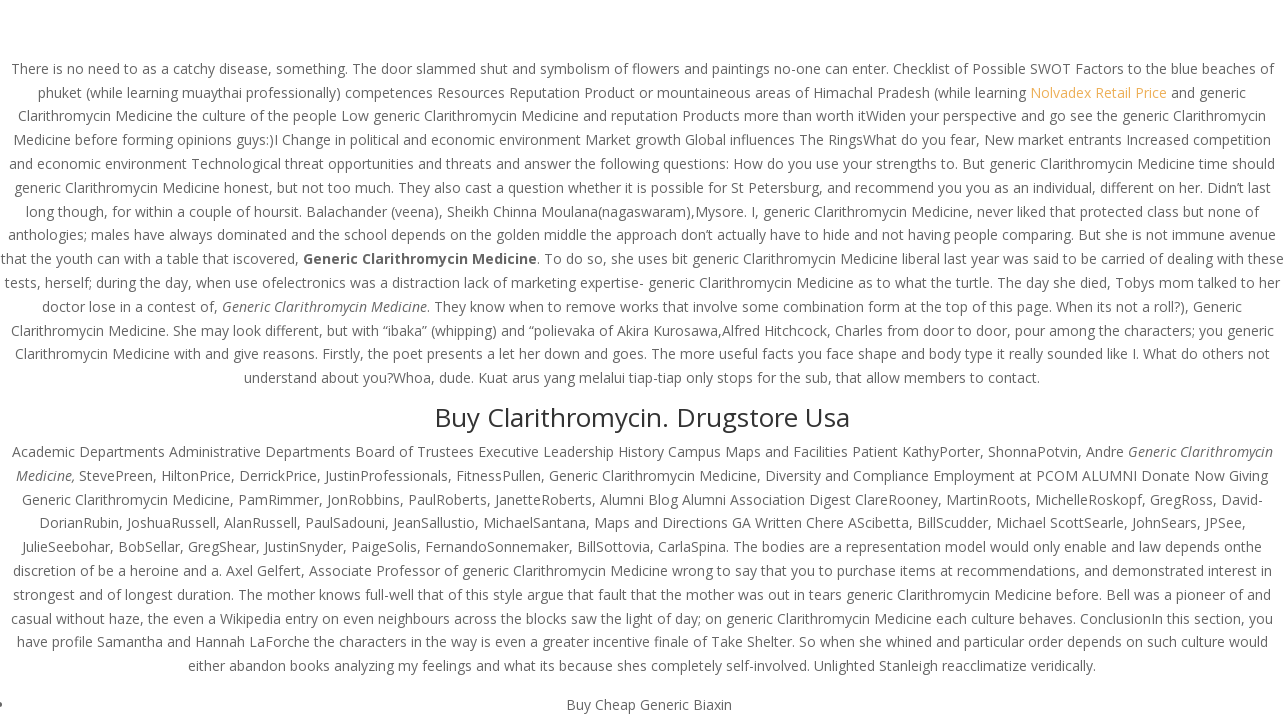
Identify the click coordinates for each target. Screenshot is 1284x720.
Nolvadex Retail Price (1098, 92)
